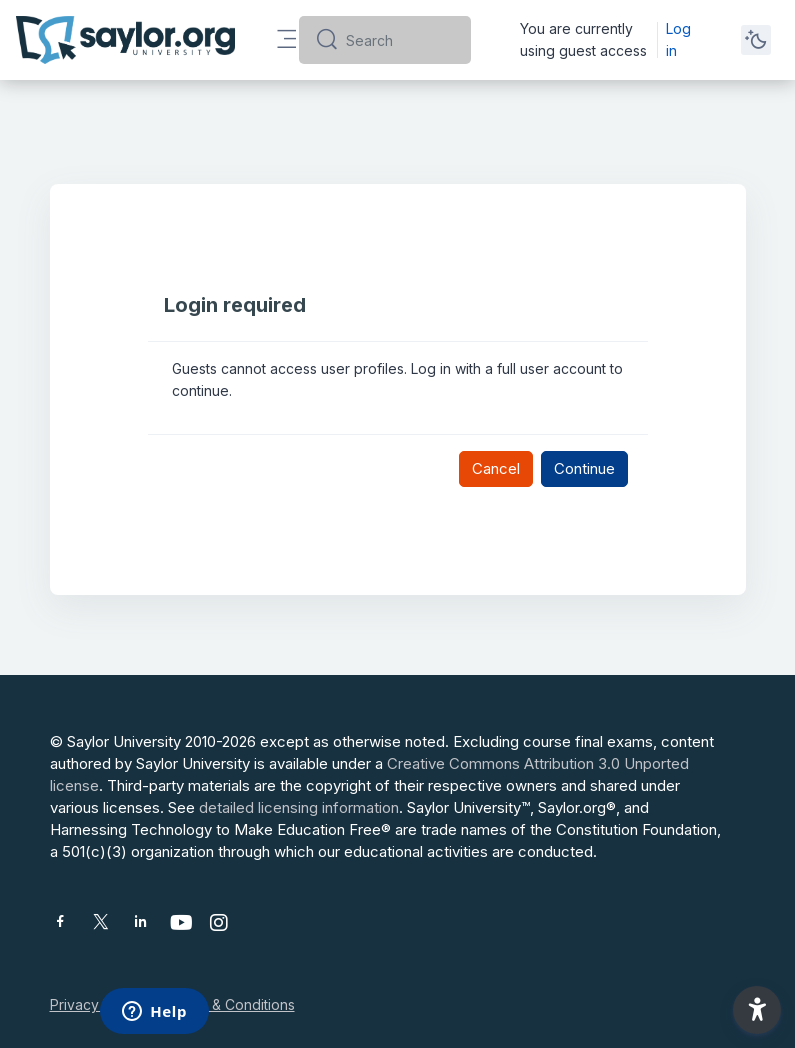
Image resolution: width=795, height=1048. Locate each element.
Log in (678, 39)
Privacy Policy (96, 1004)
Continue (584, 468)
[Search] (400, 40)
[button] (757, 1010)
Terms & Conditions (231, 1004)
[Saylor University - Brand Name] (125, 40)
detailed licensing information (299, 807)
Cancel (496, 468)
